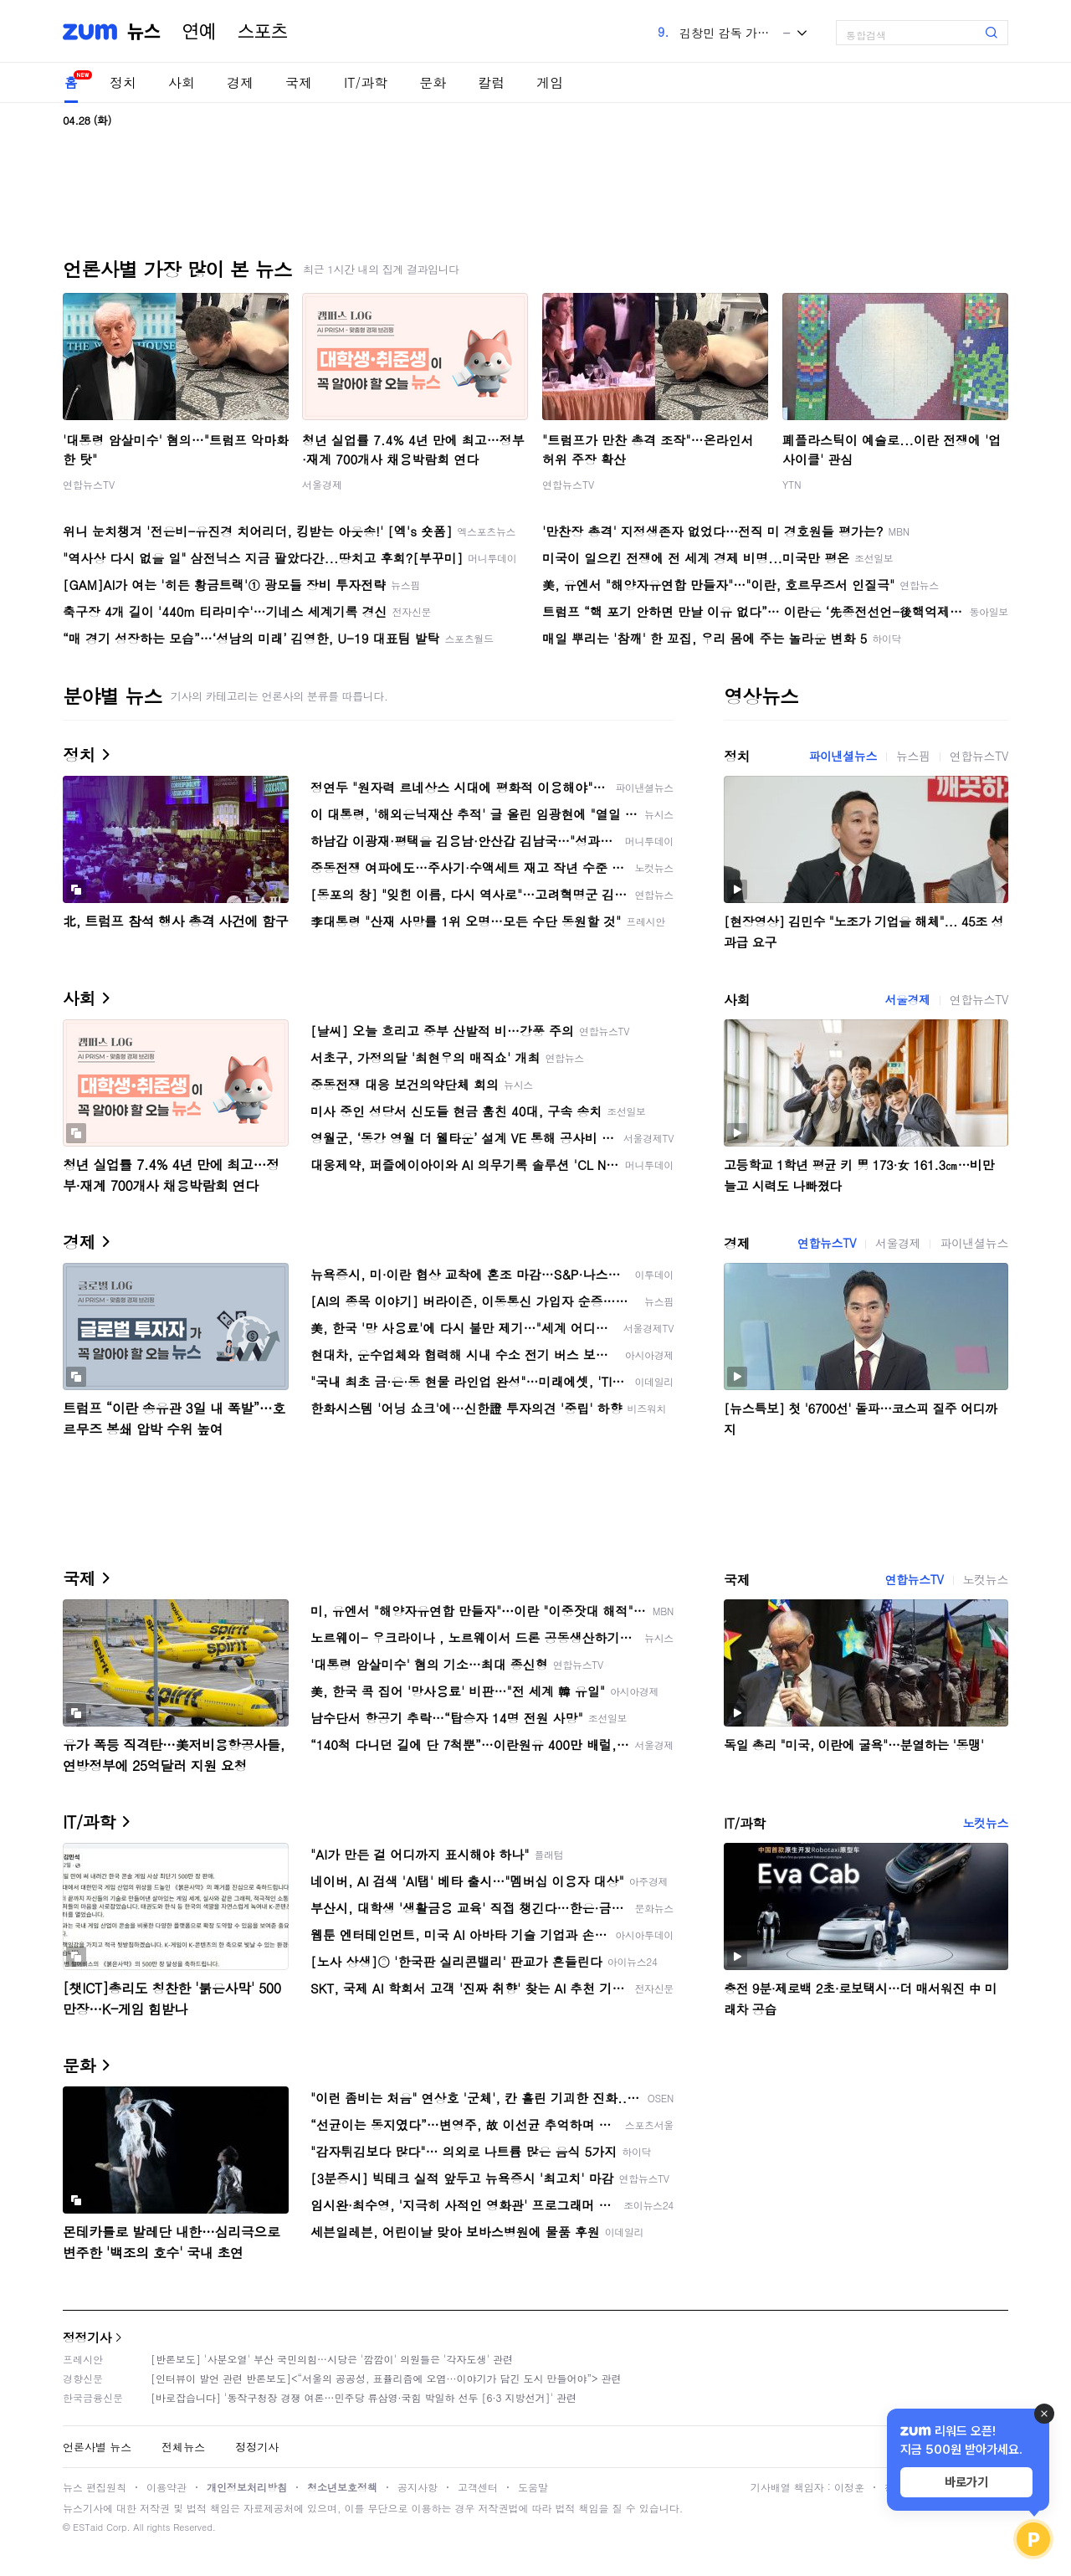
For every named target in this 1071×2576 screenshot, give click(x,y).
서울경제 (322, 484)
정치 (123, 82)
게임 (549, 82)
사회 (181, 82)
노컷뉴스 (985, 1579)
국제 (298, 82)
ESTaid (88, 2527)
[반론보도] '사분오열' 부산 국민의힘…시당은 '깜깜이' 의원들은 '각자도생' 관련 (332, 2359)
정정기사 (87, 2337)
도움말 (533, 2487)
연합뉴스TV (89, 484)
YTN (792, 484)
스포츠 (263, 32)
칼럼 (491, 82)
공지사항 (417, 2487)
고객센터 (478, 2487)
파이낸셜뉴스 (842, 755)
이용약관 (166, 2487)
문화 (432, 82)
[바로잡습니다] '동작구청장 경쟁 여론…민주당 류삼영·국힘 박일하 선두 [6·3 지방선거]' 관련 (363, 2397)
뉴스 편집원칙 (94, 2487)
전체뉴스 (183, 2447)
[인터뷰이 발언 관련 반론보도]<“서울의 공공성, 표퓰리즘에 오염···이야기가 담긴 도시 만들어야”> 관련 (386, 2378)
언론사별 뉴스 (97, 2447)
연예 (199, 32)
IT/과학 (365, 82)
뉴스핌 (913, 755)
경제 (240, 82)
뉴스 (144, 32)
